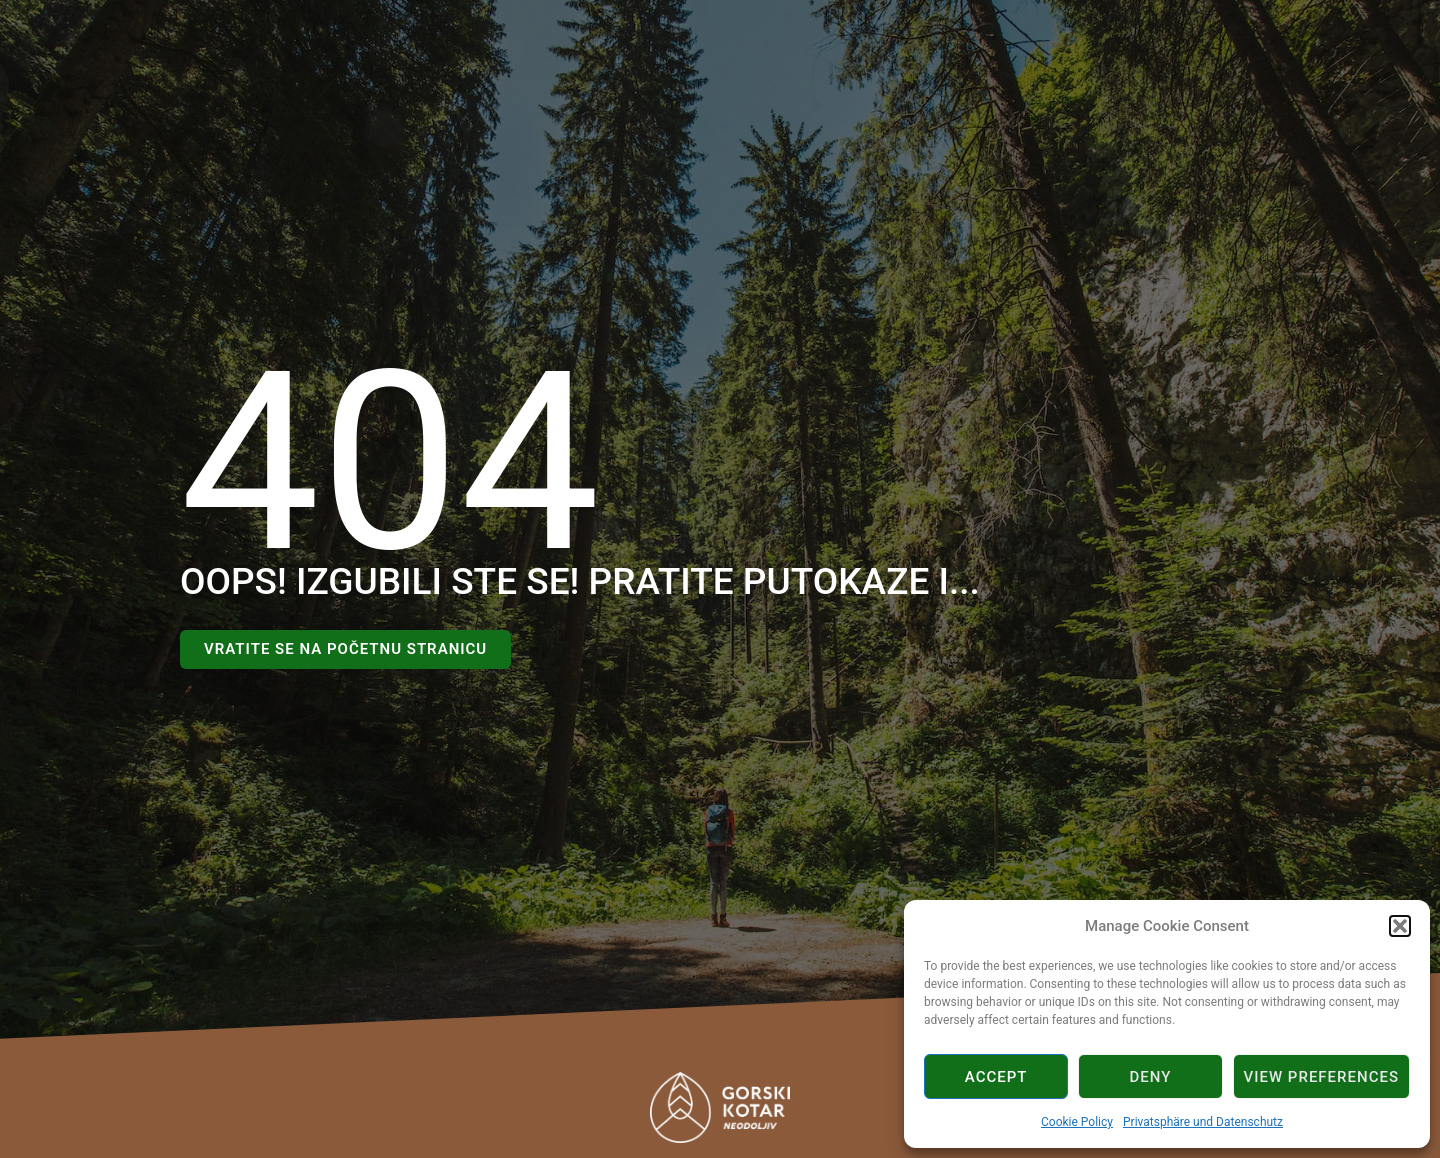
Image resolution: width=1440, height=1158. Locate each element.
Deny (1150, 1077)
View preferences (1321, 1077)
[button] (1400, 926)
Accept (996, 1077)
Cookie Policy (1077, 1122)
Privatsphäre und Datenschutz (1203, 1122)
